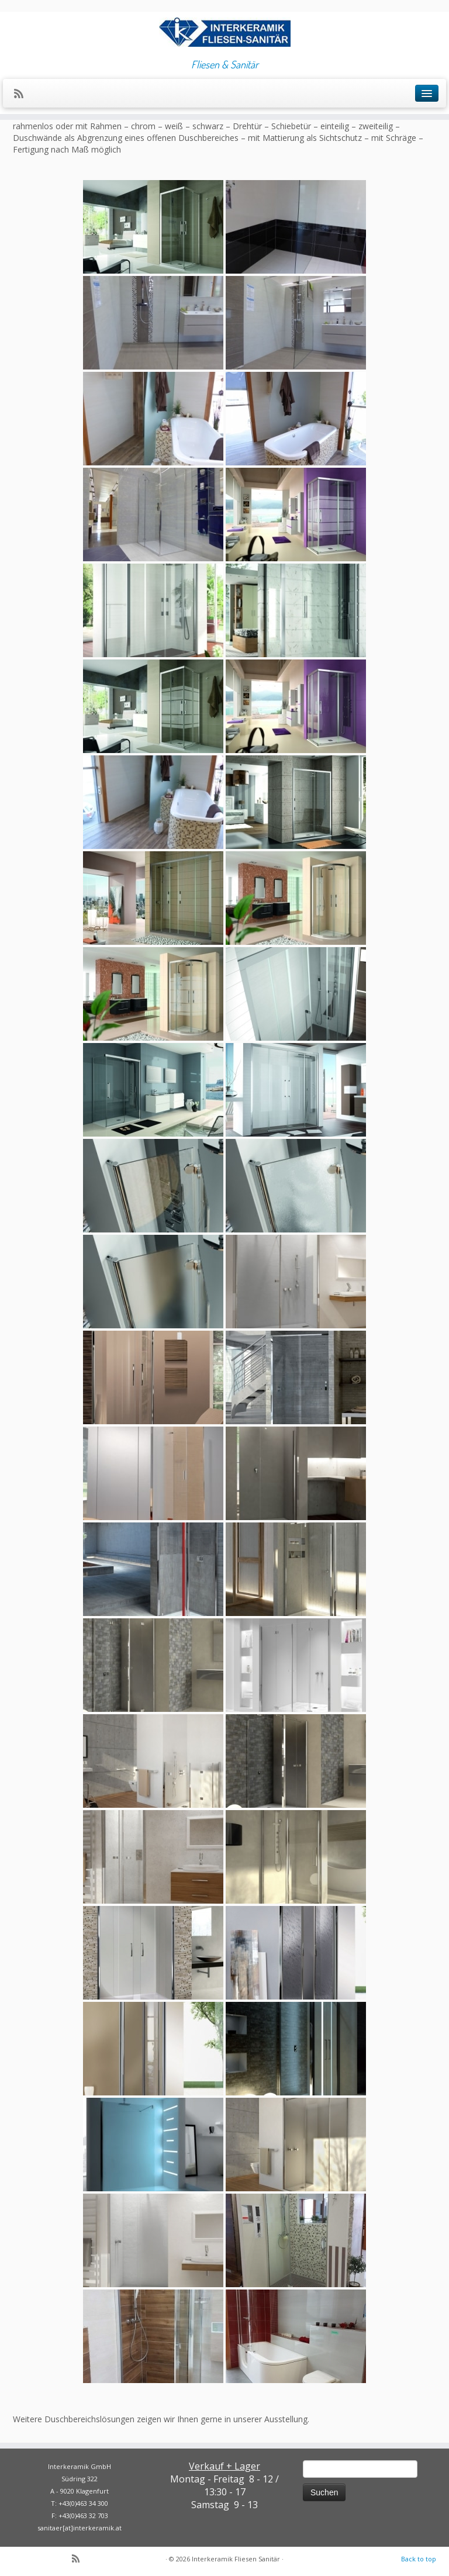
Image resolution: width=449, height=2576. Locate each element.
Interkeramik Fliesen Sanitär (236, 2558)
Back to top (418, 2558)
